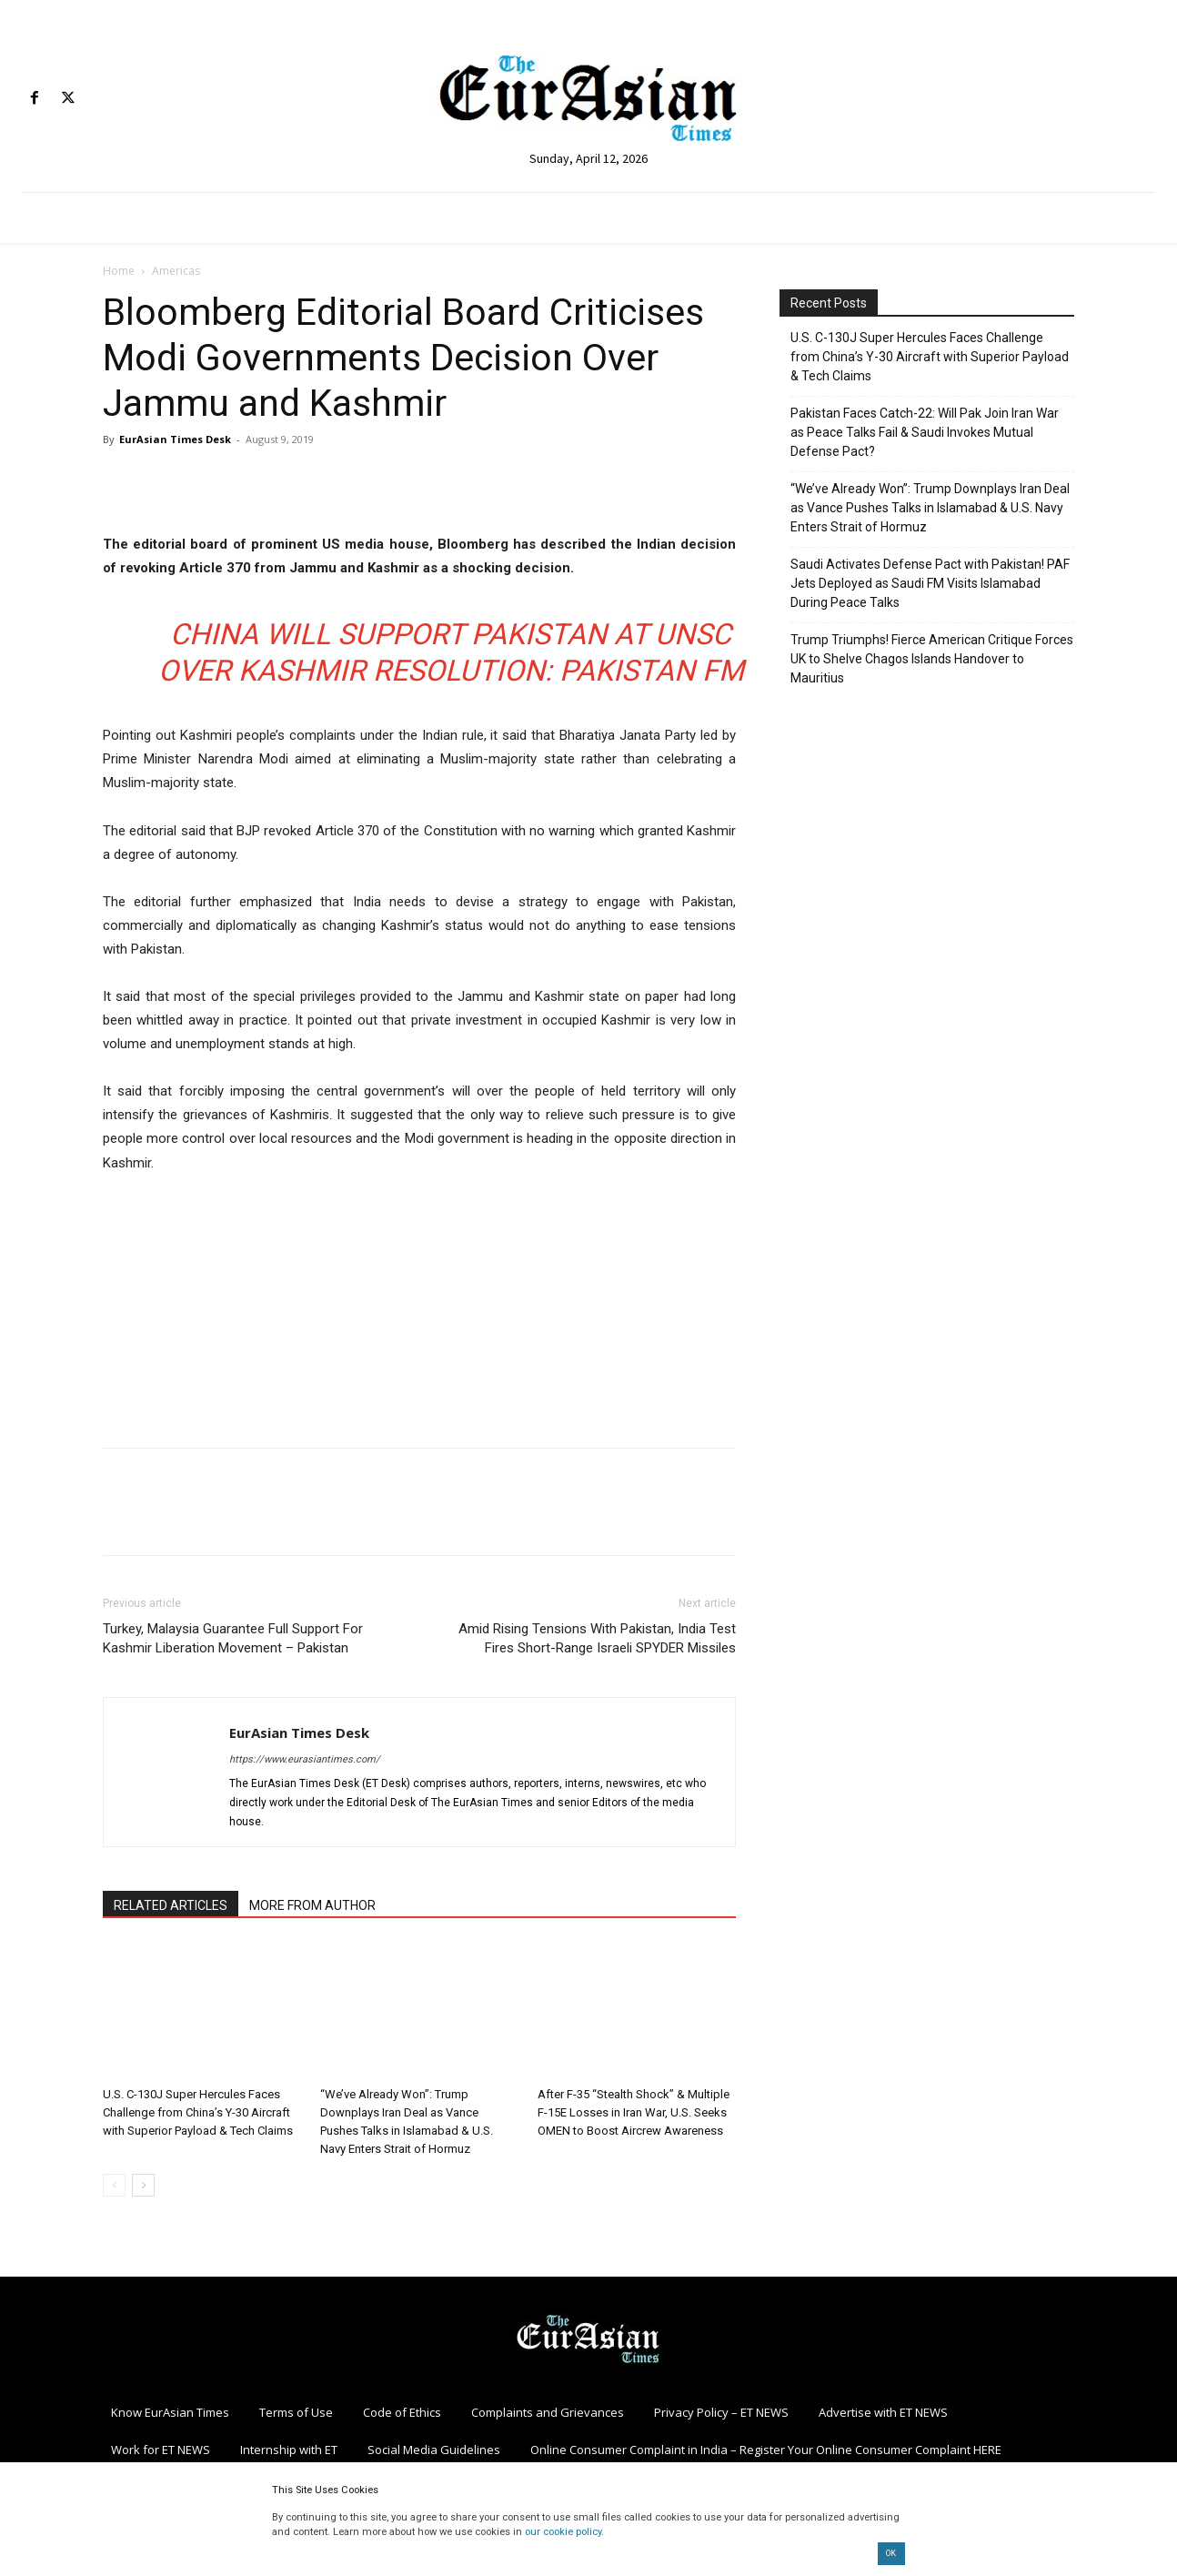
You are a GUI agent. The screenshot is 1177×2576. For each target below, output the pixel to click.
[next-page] (143, 2185)
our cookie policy (563, 2532)
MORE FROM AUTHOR (312, 1905)
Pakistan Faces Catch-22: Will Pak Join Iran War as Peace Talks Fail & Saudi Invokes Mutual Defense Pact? (924, 432)
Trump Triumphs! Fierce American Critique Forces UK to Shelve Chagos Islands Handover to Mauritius (931, 658)
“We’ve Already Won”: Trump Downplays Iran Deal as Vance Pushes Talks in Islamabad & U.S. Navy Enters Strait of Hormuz (930, 507)
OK (891, 2553)
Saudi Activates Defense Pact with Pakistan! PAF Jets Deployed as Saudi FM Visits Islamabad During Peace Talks (930, 583)
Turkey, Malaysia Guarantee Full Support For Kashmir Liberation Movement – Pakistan (233, 1638)
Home (119, 270)
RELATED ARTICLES (170, 1905)
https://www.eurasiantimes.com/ (304, 1759)
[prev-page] (114, 2185)
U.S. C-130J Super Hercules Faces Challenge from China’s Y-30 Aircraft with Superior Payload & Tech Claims (198, 2112)
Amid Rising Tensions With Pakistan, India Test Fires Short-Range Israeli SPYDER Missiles (597, 1638)
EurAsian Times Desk (175, 439)
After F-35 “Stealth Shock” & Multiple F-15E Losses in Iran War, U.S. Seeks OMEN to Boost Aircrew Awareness (633, 2112)
